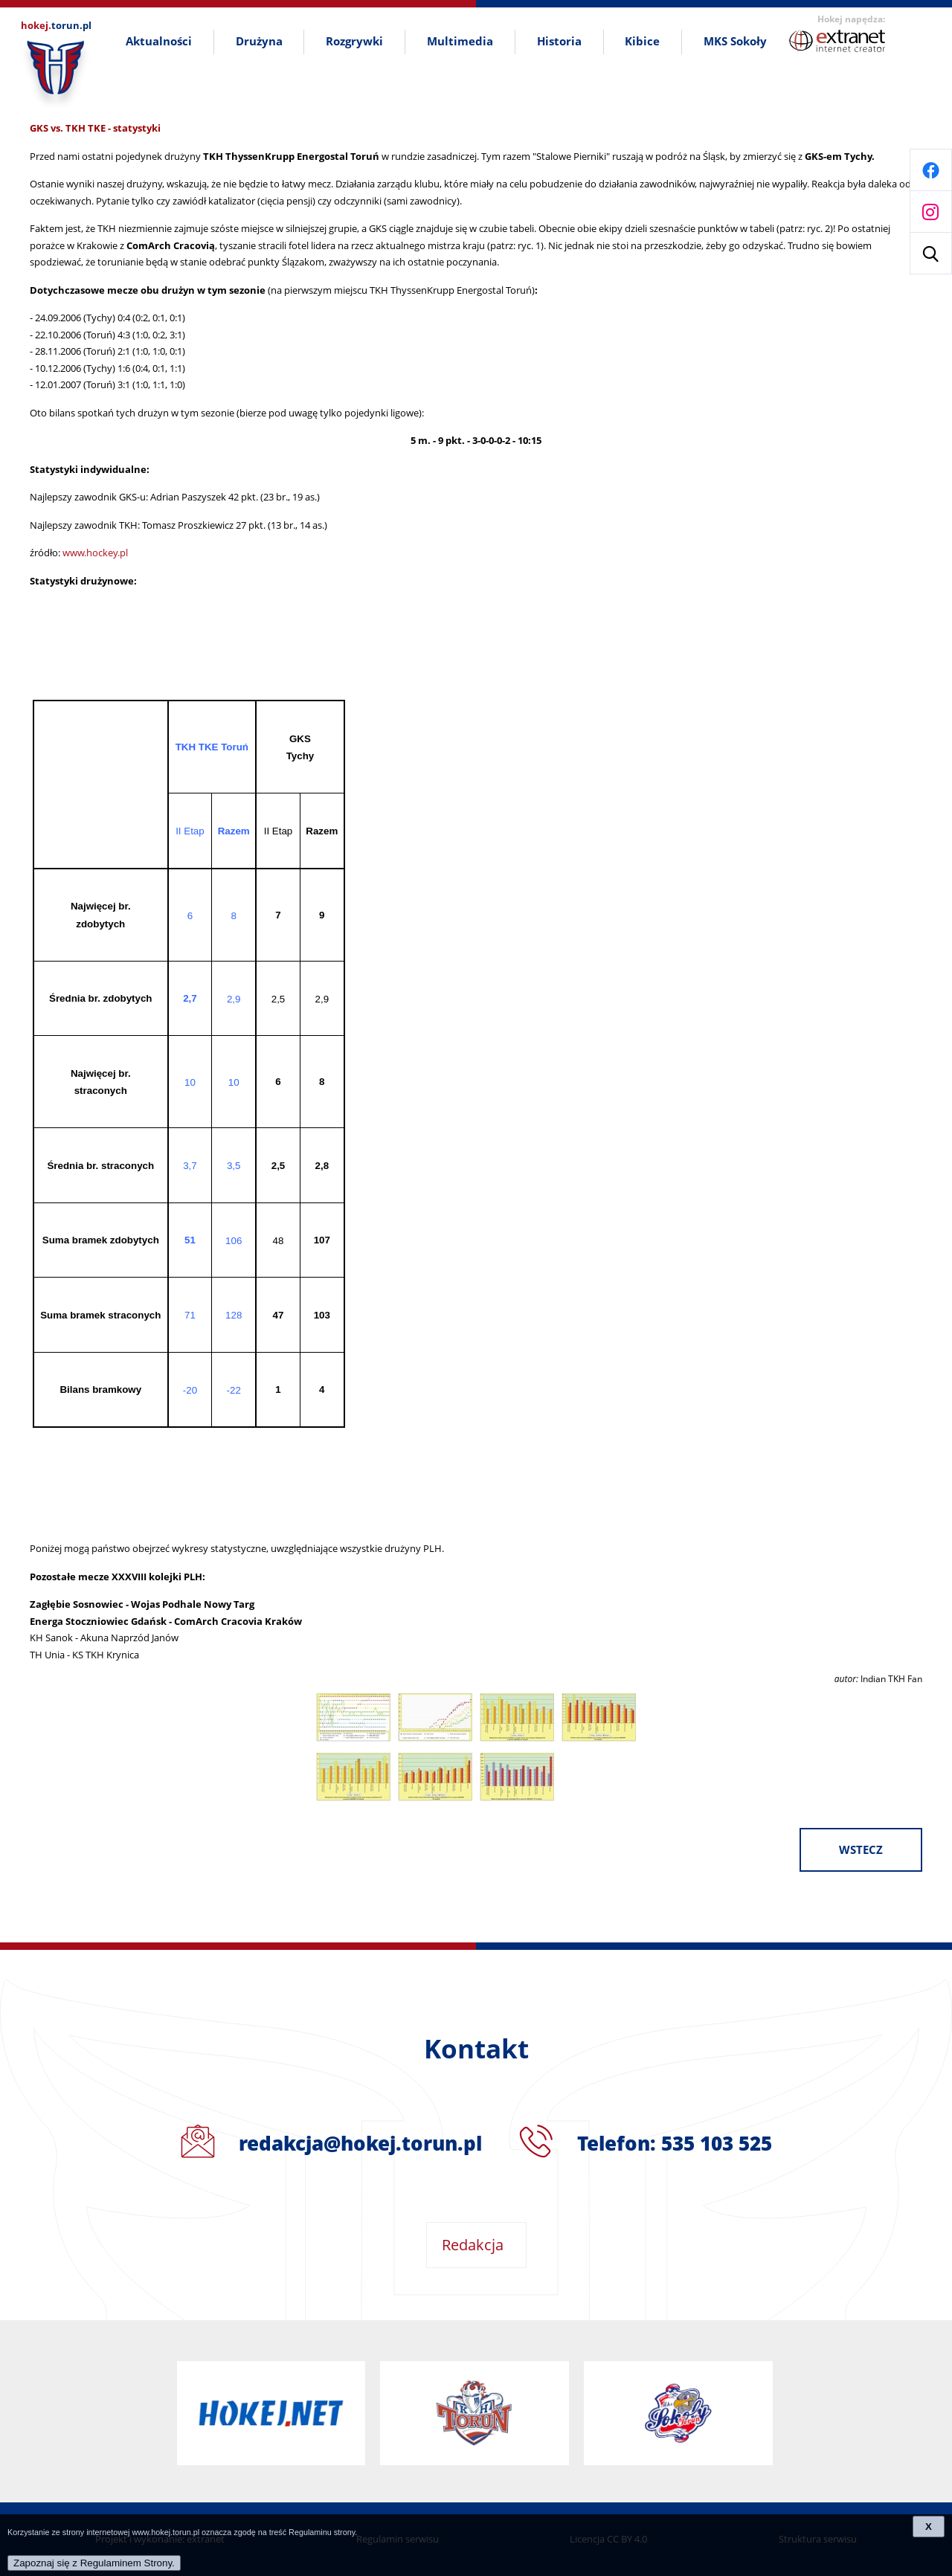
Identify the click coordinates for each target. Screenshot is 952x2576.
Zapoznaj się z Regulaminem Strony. (94, 2563)
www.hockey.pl (95, 552)
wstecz (861, 1850)
